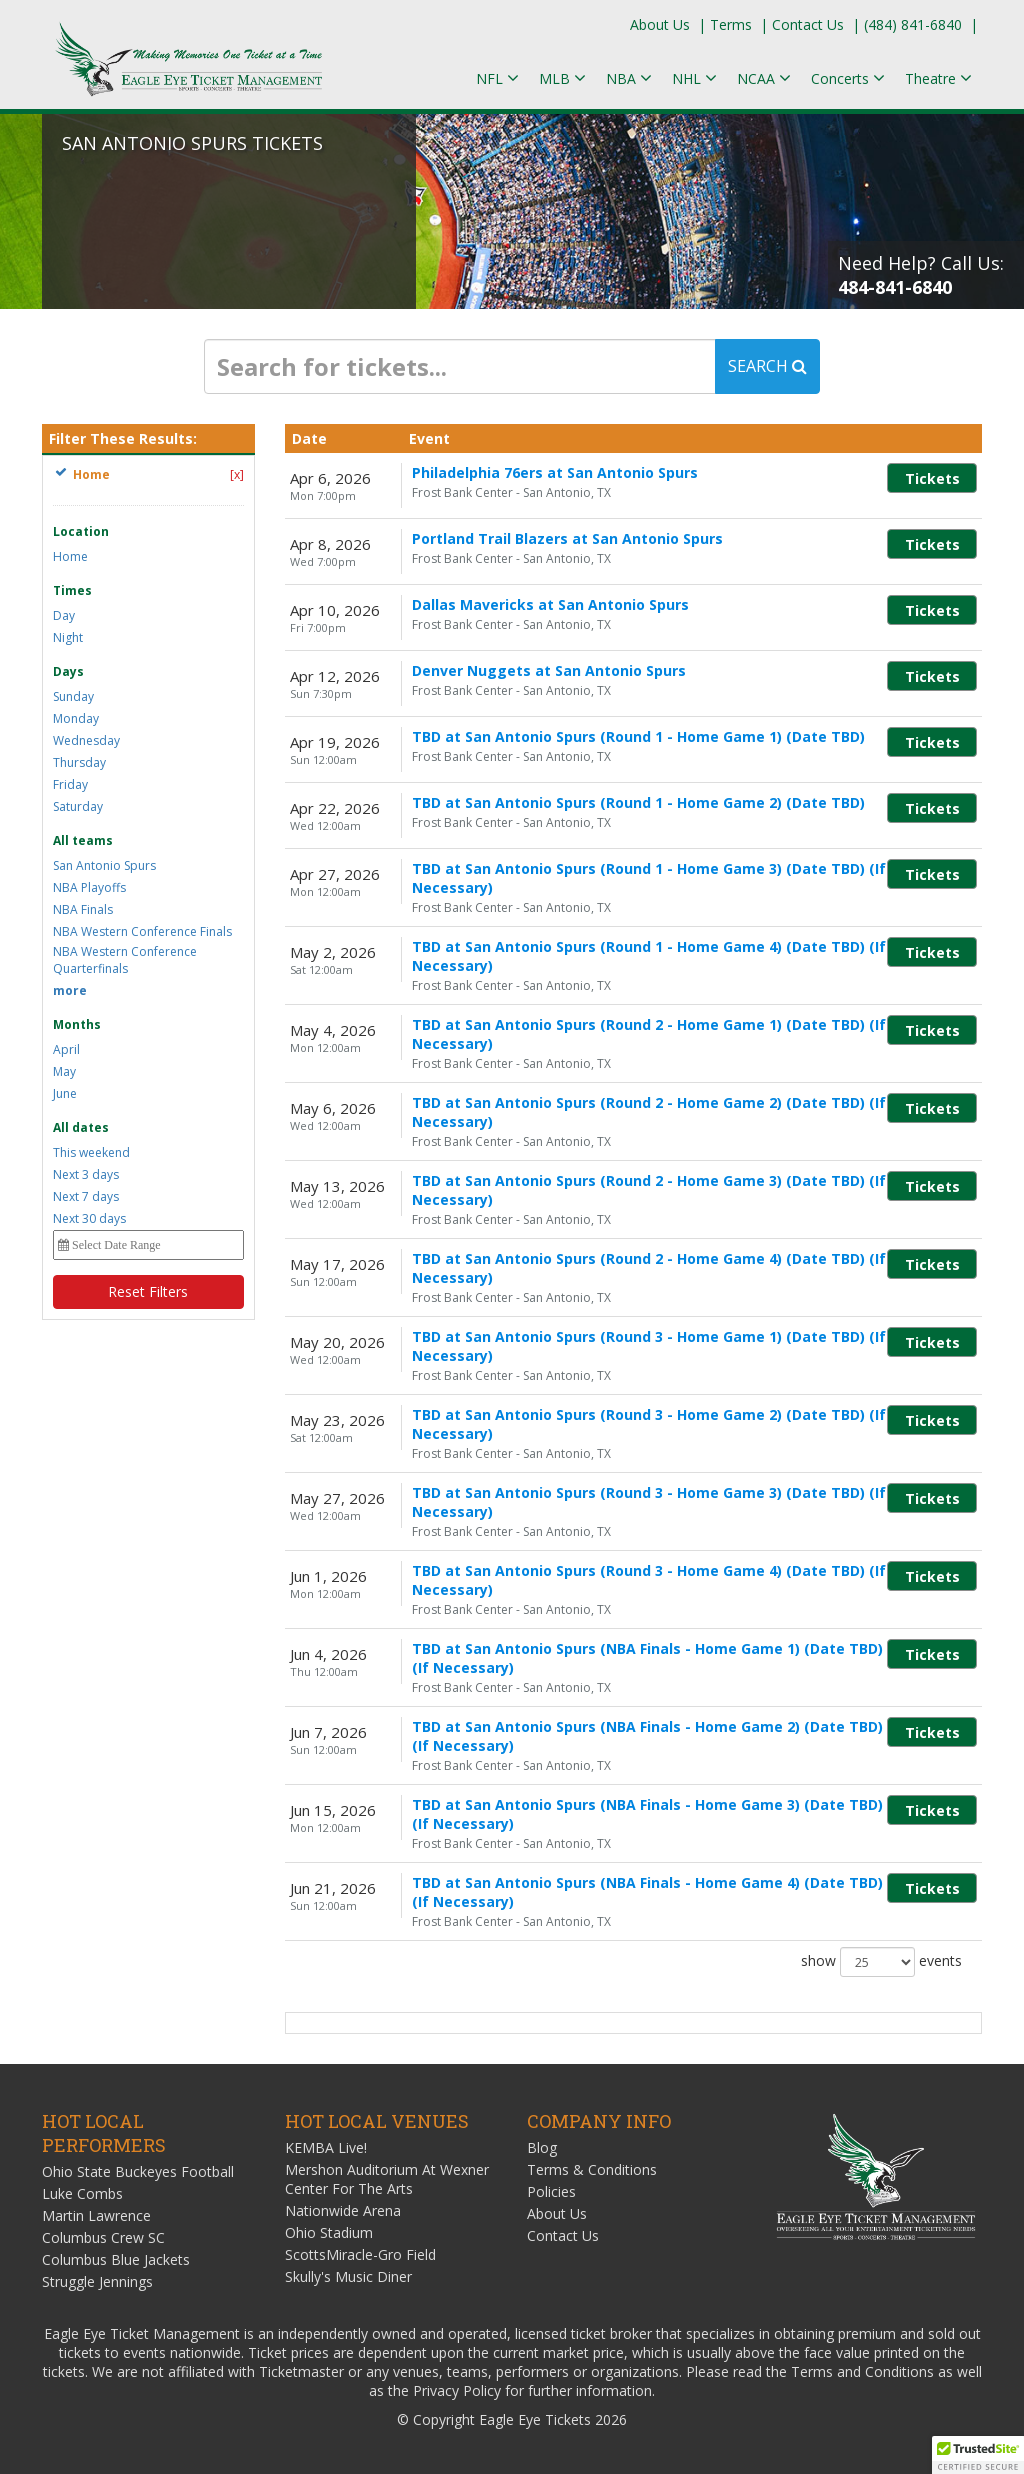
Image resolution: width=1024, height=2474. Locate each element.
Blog (542, 2147)
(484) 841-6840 (913, 24)
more (70, 990)
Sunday (73, 696)
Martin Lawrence (96, 2215)
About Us (660, 24)
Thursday (79, 762)
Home (70, 556)
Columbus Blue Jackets (116, 2259)
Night (68, 637)
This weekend (91, 1152)
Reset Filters (148, 1291)
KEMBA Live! (326, 2147)
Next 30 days (89, 1218)
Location (81, 531)
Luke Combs (82, 2193)
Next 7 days (86, 1196)
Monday (76, 718)
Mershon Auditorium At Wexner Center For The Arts (387, 2179)
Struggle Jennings (97, 2281)
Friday (70, 784)
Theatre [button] (938, 78)
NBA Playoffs (89, 887)
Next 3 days (86, 1174)
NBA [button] (629, 78)
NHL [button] (694, 78)
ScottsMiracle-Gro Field (360, 2254)
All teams (83, 840)
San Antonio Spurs (104, 865)
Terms (731, 24)
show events (881, 1962)
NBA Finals (83, 909)
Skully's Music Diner (348, 2276)
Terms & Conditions (592, 2169)
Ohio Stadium (329, 2232)
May (64, 1071)
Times (72, 590)
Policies (551, 2191)
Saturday (78, 806)
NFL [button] (497, 78)
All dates (81, 1127)
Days (68, 671)
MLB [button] (562, 78)
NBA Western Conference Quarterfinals (125, 960)
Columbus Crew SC (103, 2237)
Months (77, 1024)
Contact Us (808, 24)
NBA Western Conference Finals (142, 931)
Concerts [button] (848, 78)
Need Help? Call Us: (921, 275)
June (65, 1093)
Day (64, 615)
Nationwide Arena (343, 2210)
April (66, 1049)
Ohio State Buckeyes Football (138, 2171)
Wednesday (86, 740)
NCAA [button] (764, 78)
